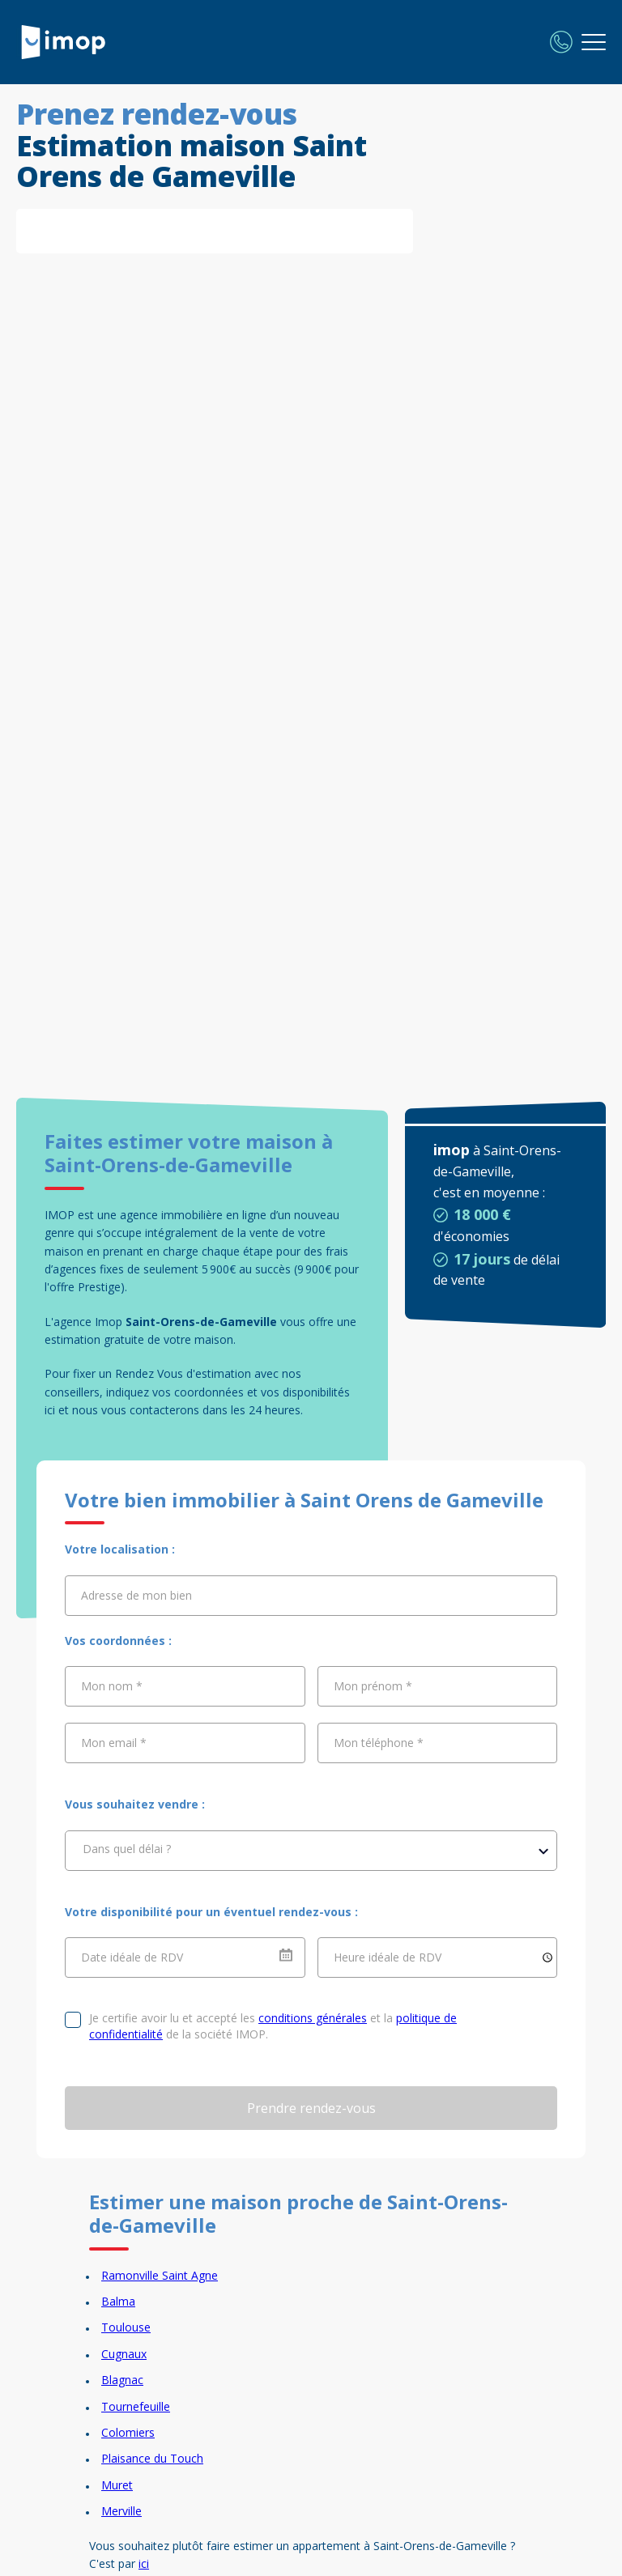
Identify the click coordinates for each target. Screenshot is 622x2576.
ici (143, 2563)
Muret (117, 2485)
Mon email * (114, 1742)
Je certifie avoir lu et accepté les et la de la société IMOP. (273, 2026)
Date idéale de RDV (132, 1957)
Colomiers (128, 2432)
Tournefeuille (135, 2406)
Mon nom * (112, 1686)
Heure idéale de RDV (387, 1957)
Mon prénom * (373, 1686)
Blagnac (122, 2379)
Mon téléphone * (379, 1742)
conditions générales (312, 2018)
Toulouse (126, 2327)
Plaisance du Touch (152, 2458)
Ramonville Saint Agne (159, 2275)
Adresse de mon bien (136, 1595)
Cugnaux (124, 2353)
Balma (118, 2301)
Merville (121, 2511)
